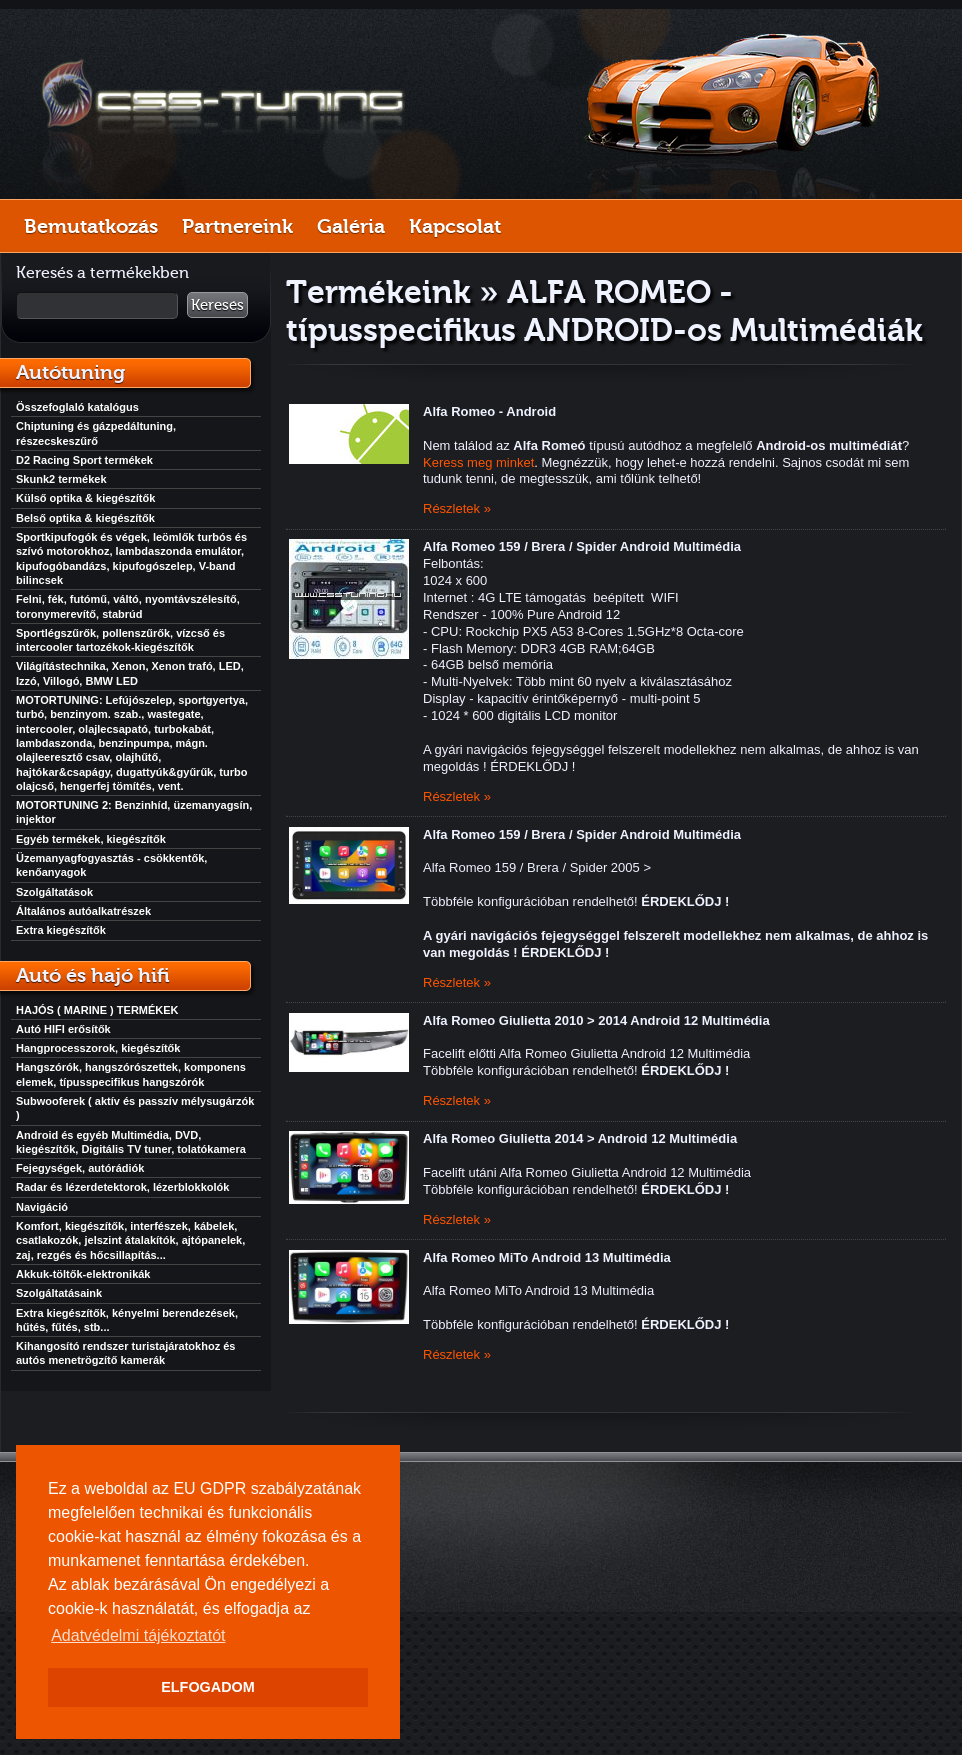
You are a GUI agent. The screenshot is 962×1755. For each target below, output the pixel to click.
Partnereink (237, 226)
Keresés (217, 305)
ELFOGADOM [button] (208, 1687)
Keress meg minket (478, 462)
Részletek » (457, 508)
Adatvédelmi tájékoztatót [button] (138, 1635)
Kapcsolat (455, 226)
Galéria (351, 226)
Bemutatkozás (91, 226)
